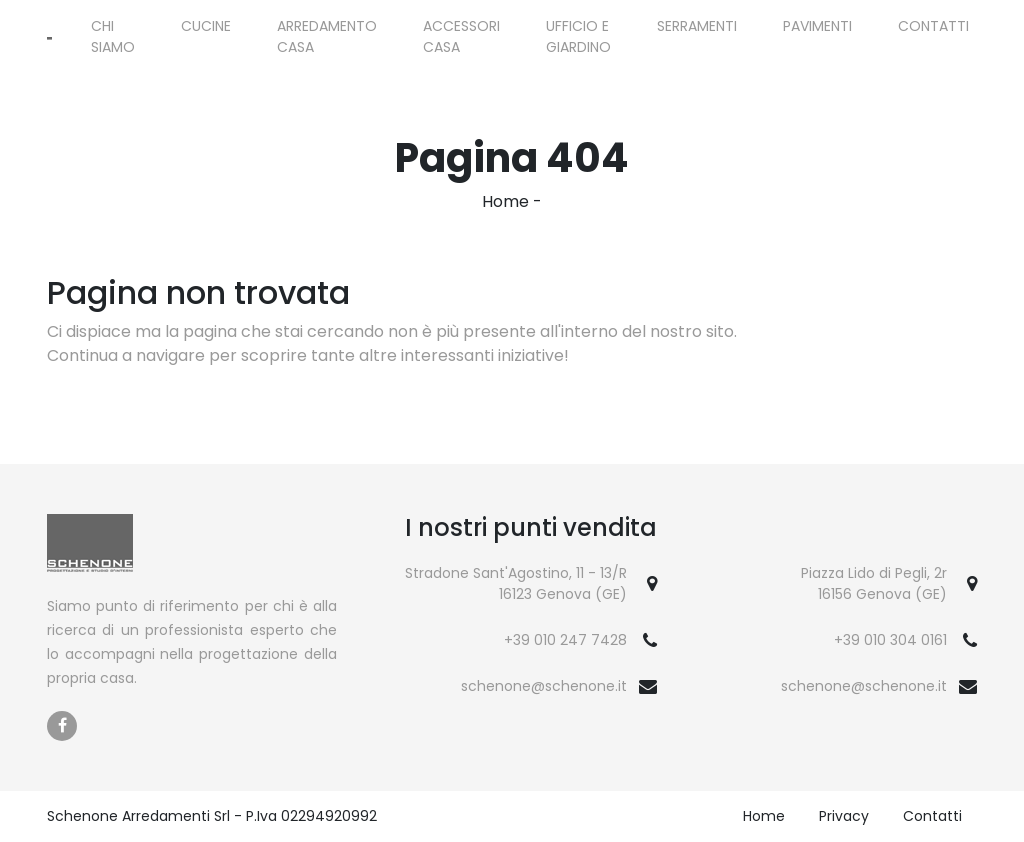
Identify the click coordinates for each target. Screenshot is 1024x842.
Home (505, 201)
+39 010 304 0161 (890, 640)
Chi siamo (113, 36)
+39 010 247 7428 (565, 640)
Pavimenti (817, 26)
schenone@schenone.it (544, 686)
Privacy (844, 816)
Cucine (206, 26)
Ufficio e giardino (578, 36)
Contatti (933, 26)
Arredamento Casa (327, 36)
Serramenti (697, 26)
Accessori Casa (461, 36)
